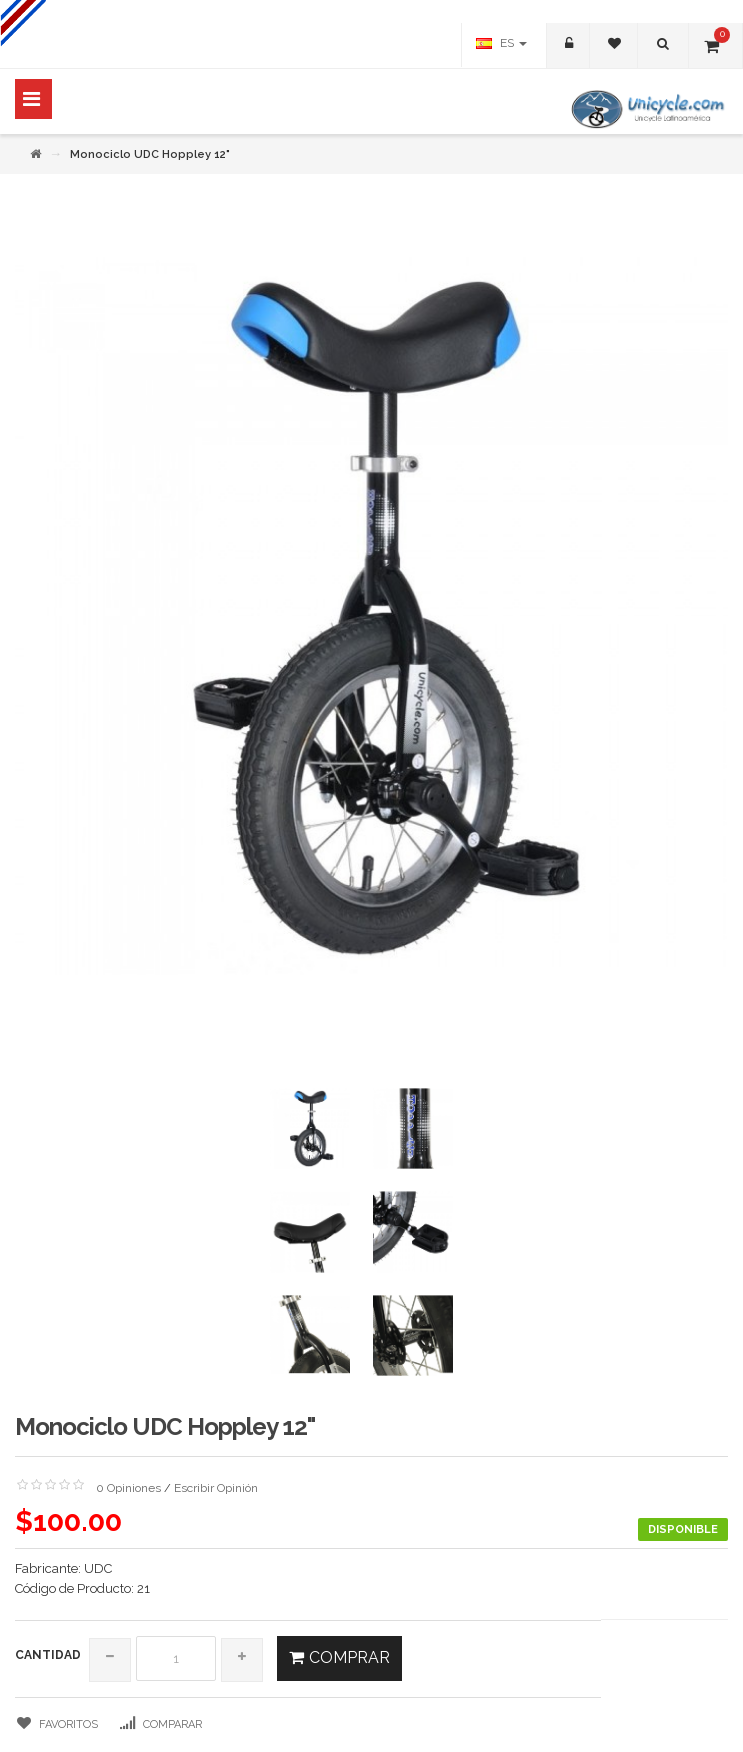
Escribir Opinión (216, 1488)
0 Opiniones (128, 1488)
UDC (98, 1568)
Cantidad (48, 1655)
